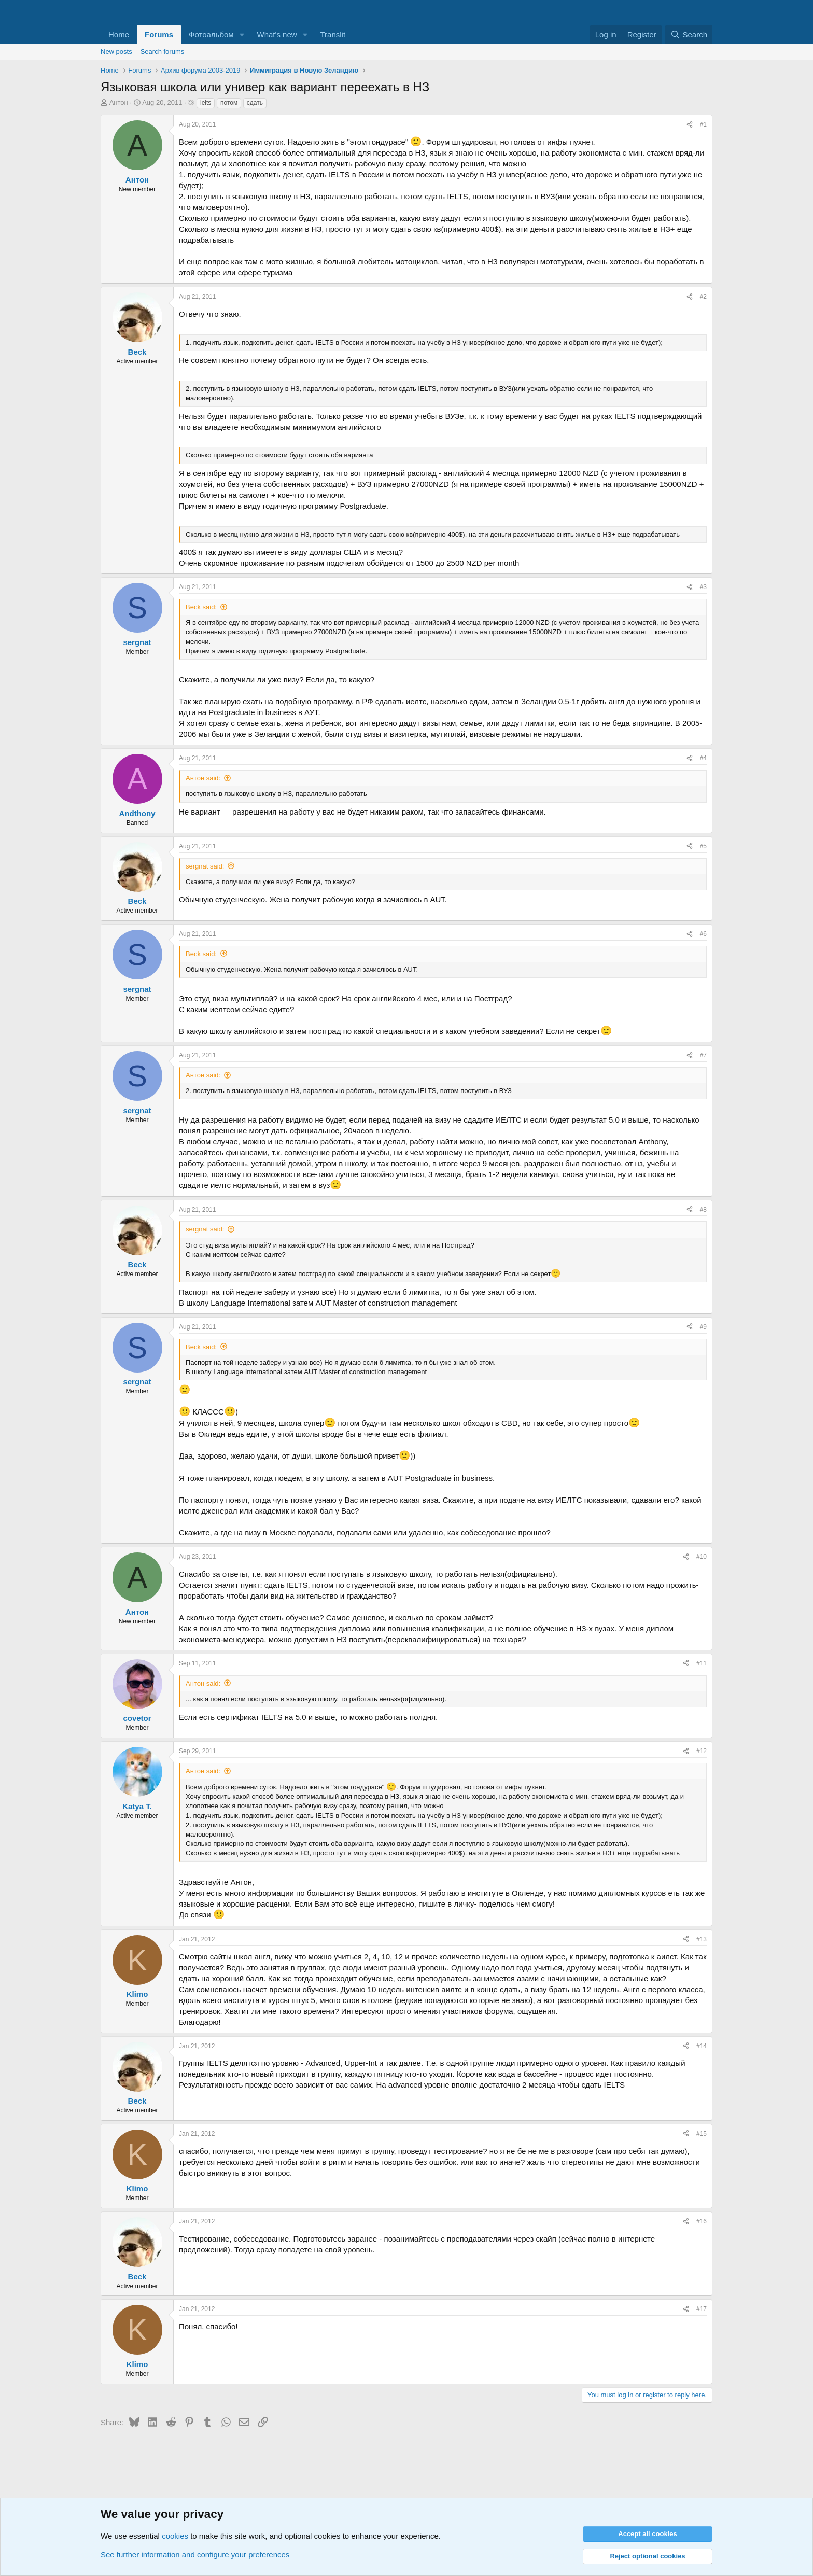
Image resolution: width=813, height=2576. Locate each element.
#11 (701, 1663)
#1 (703, 124)
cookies (175, 2535)
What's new (277, 34)
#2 (703, 296)
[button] (242, 34)
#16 (701, 2221)
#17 (701, 2309)
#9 (703, 1327)
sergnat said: (205, 866)
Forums (159, 34)
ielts (205, 102)
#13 (701, 1939)
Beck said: (201, 607)
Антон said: (203, 778)
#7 (703, 1055)
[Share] (689, 125)
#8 (703, 1209)
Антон (118, 102)
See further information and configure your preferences (195, 2554)
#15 (701, 2133)
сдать (255, 102)
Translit (332, 34)
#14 (701, 2046)
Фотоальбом (211, 34)
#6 (703, 933)
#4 (703, 758)
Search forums (163, 51)
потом (228, 102)
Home (118, 34)
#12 (701, 1751)
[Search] (688, 34)
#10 (701, 1556)
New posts (116, 51)
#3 (703, 587)
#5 (703, 846)
